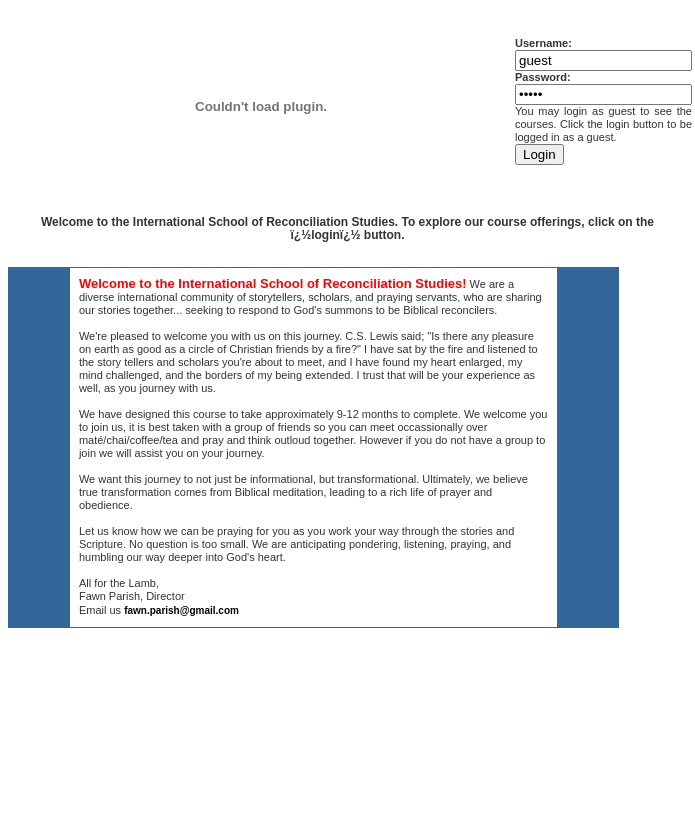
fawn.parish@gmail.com (181, 610)
